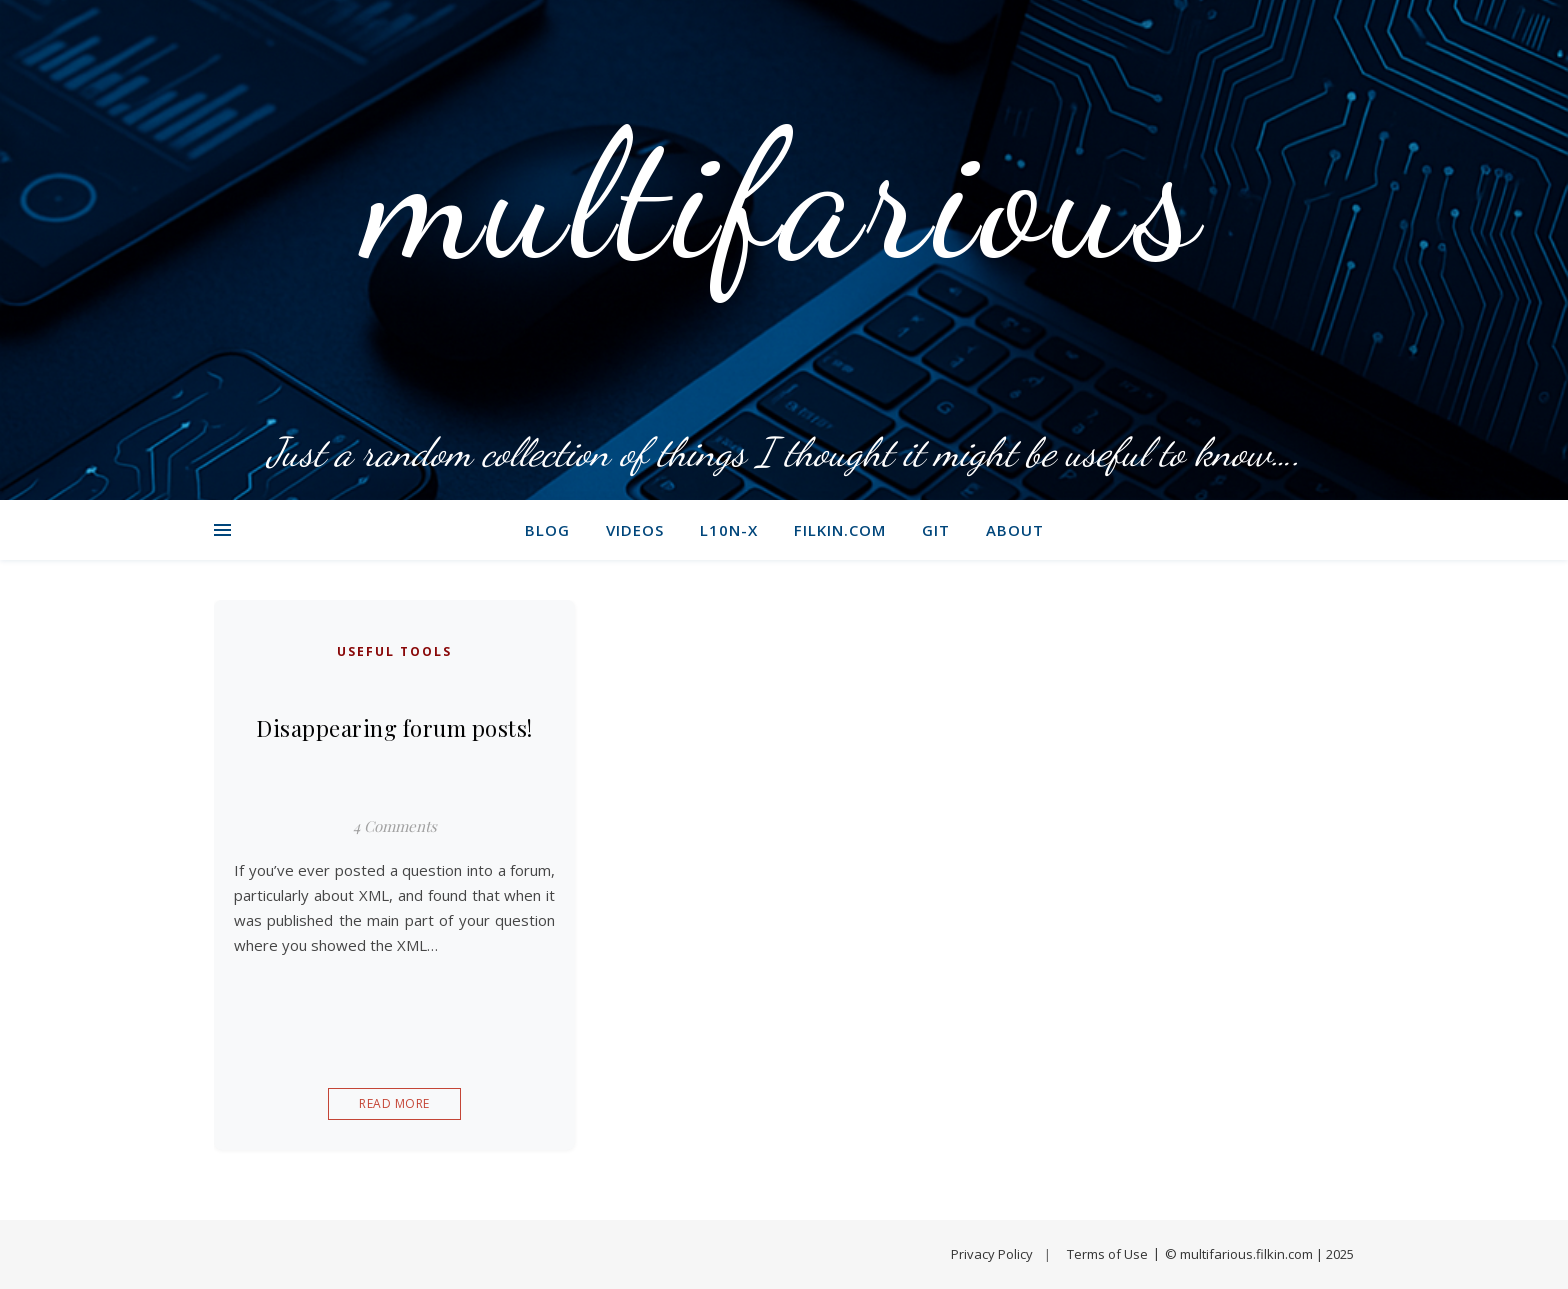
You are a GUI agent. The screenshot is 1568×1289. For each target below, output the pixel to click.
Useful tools (394, 651)
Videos (635, 530)
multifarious (784, 195)
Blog (547, 530)
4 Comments (395, 826)
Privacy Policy (992, 1254)
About (1015, 530)
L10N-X (729, 530)
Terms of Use (1107, 1254)
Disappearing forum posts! (394, 728)
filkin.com (840, 530)
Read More (394, 1103)
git (936, 530)
